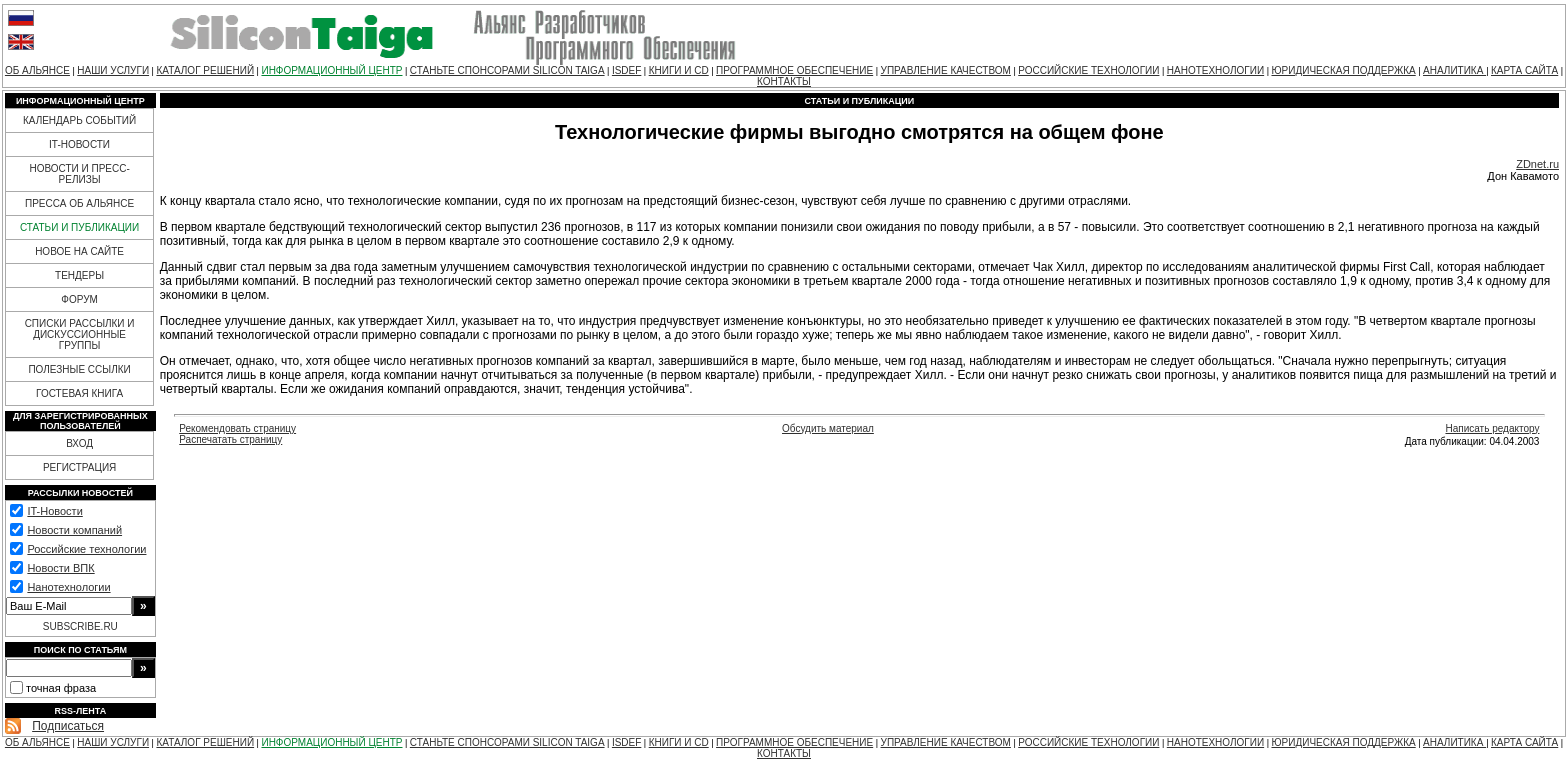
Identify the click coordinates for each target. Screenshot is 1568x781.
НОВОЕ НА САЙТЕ (79, 251)
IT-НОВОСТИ (79, 144)
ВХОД (79, 443)
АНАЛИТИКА (1454, 70)
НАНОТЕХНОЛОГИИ (1215, 70)
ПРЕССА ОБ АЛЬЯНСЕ (79, 203)
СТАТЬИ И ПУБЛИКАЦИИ (79, 227)
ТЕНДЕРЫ (79, 275)
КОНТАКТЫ (784, 81)
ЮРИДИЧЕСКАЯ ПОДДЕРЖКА (1343, 70)
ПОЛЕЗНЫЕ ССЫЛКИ (79, 369)
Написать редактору (1492, 428)
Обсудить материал (828, 428)
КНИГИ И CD (679, 70)
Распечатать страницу (230, 439)
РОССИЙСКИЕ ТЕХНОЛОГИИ (1088, 70)
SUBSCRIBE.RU (80, 626)
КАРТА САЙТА (1524, 70)
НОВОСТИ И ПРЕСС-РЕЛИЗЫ (79, 174)
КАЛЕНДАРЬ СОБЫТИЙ (79, 120)
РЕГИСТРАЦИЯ (79, 467)
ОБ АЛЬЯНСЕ (37, 70)
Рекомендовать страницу (237, 428)
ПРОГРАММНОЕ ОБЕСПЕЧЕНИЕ (794, 70)
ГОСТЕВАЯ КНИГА (79, 393)
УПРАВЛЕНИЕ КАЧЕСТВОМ (946, 70)
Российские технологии (86, 549)
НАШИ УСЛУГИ (113, 70)
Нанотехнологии (68, 587)
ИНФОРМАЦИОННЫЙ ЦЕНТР (331, 70)
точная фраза (61, 688)
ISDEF (626, 70)
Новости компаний (74, 530)
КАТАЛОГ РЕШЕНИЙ (205, 70)
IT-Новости (54, 511)
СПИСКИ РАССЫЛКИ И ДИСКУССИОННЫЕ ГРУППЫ (80, 334)
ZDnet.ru (1537, 164)
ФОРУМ (79, 299)
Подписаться (68, 726)
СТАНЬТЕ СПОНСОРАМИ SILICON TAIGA (507, 70)
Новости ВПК (60, 568)
